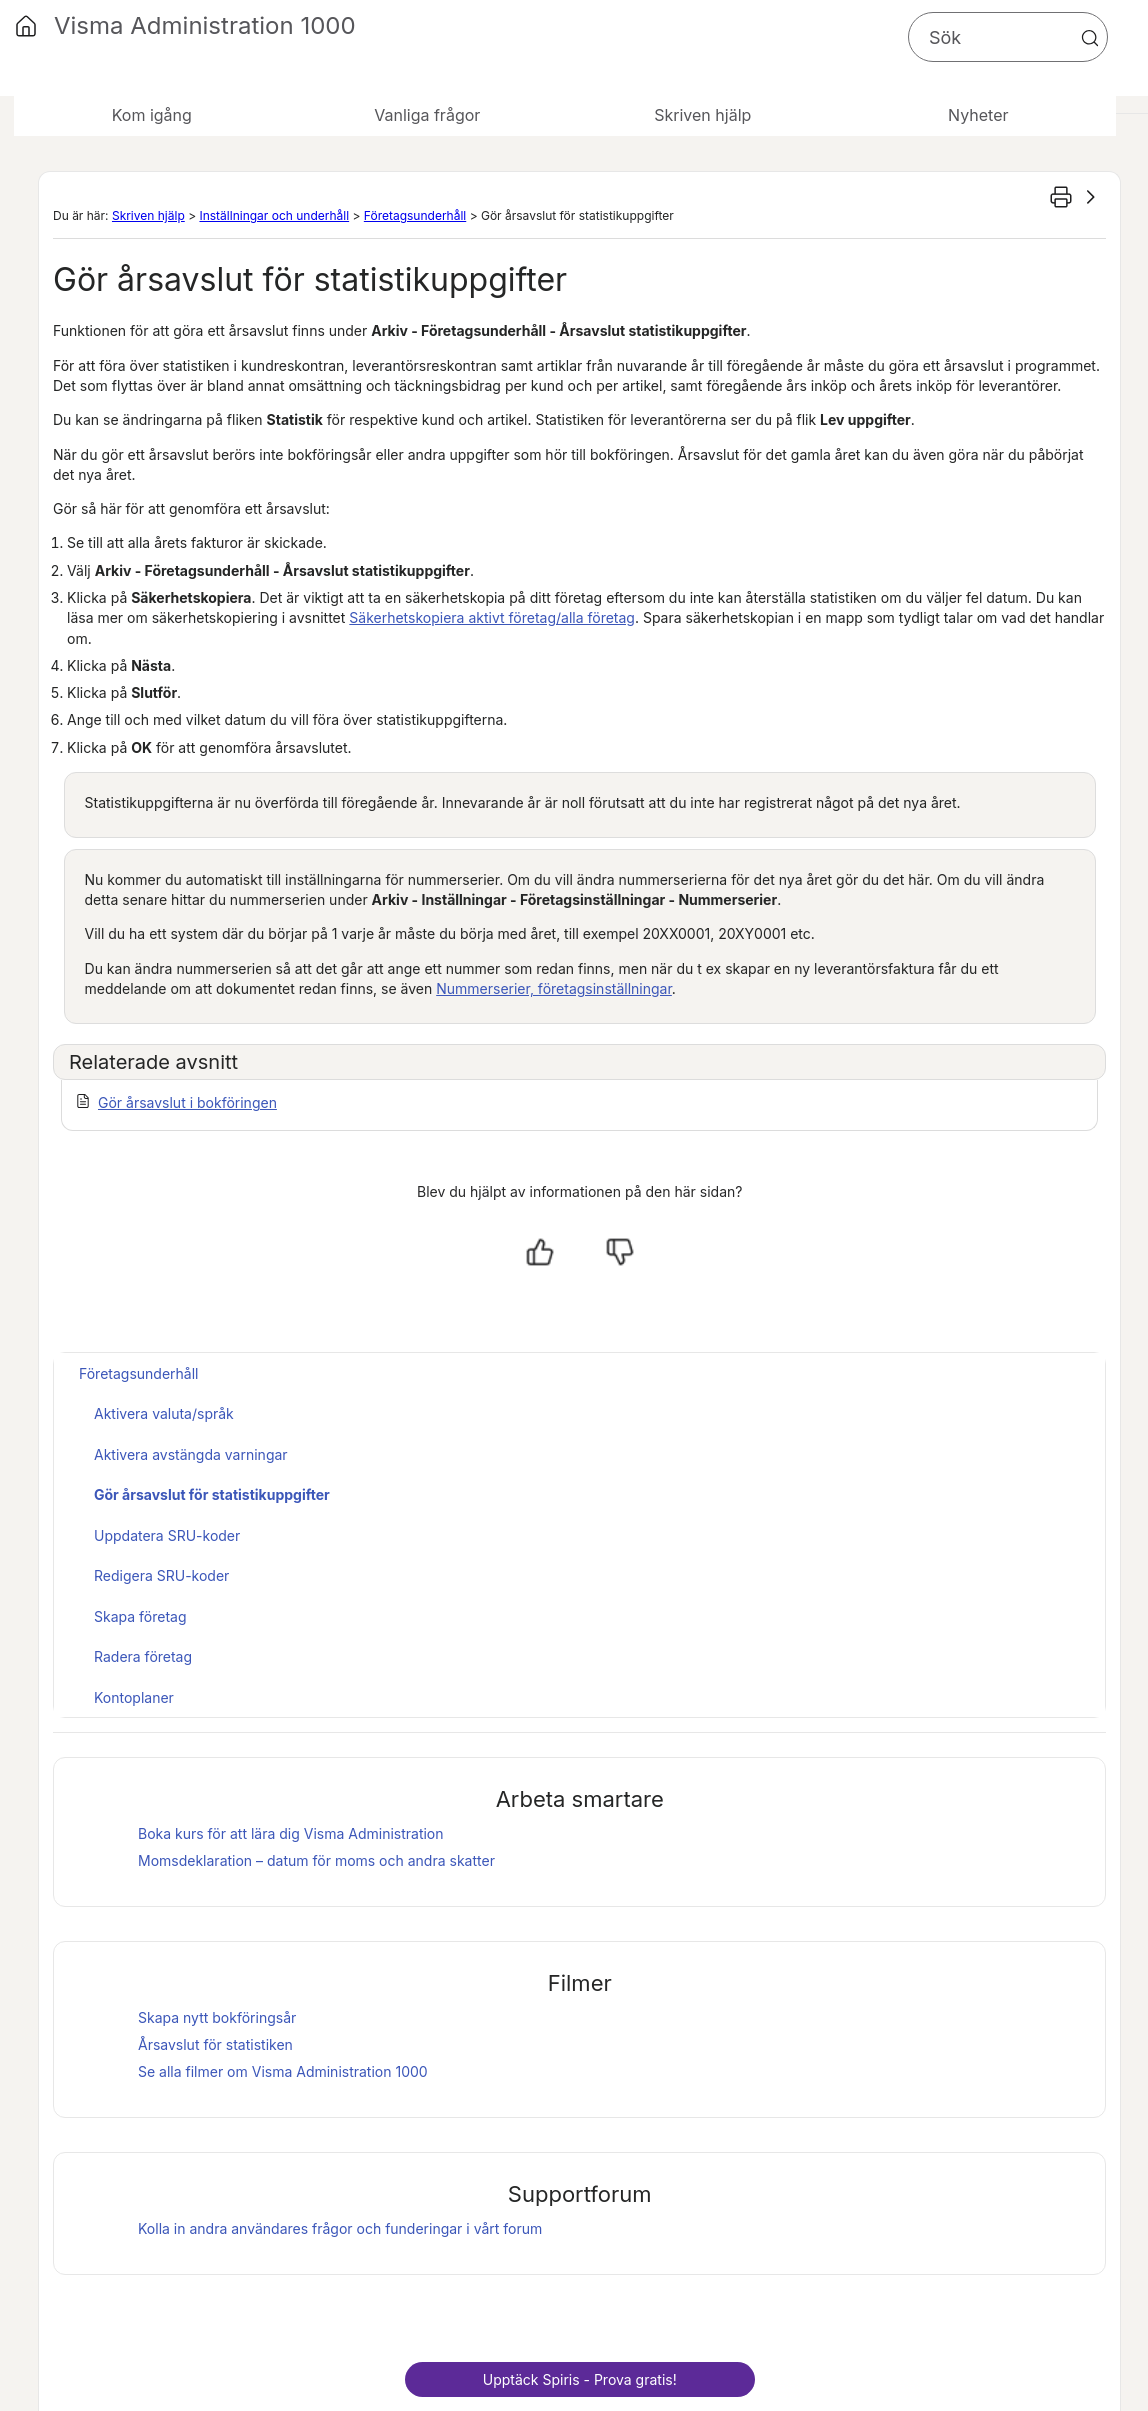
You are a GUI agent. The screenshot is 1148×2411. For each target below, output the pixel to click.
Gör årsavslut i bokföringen (187, 1102)
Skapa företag (140, 1616)
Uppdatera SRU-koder (167, 1535)
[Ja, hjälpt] (540, 1252)
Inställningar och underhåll (274, 215)
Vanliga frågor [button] (427, 115)
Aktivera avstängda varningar (191, 1454)
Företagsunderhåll (415, 215)
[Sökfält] (1008, 37)
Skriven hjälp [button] (702, 115)
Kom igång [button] (152, 115)
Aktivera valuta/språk (164, 1413)
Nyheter (978, 115)
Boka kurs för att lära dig (291, 1833)
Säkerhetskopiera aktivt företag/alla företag (492, 617)
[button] (1090, 38)
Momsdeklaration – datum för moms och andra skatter (316, 1860)
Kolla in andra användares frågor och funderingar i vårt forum (340, 2228)
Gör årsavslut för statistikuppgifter (212, 1494)
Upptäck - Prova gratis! (580, 2379)
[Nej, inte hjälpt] (620, 1252)
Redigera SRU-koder (161, 1575)
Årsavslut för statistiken (215, 2044)
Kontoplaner (134, 1697)
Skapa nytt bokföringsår (217, 2017)
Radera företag (143, 1656)
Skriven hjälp (148, 215)
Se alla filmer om (283, 2071)
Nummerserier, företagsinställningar (554, 988)
